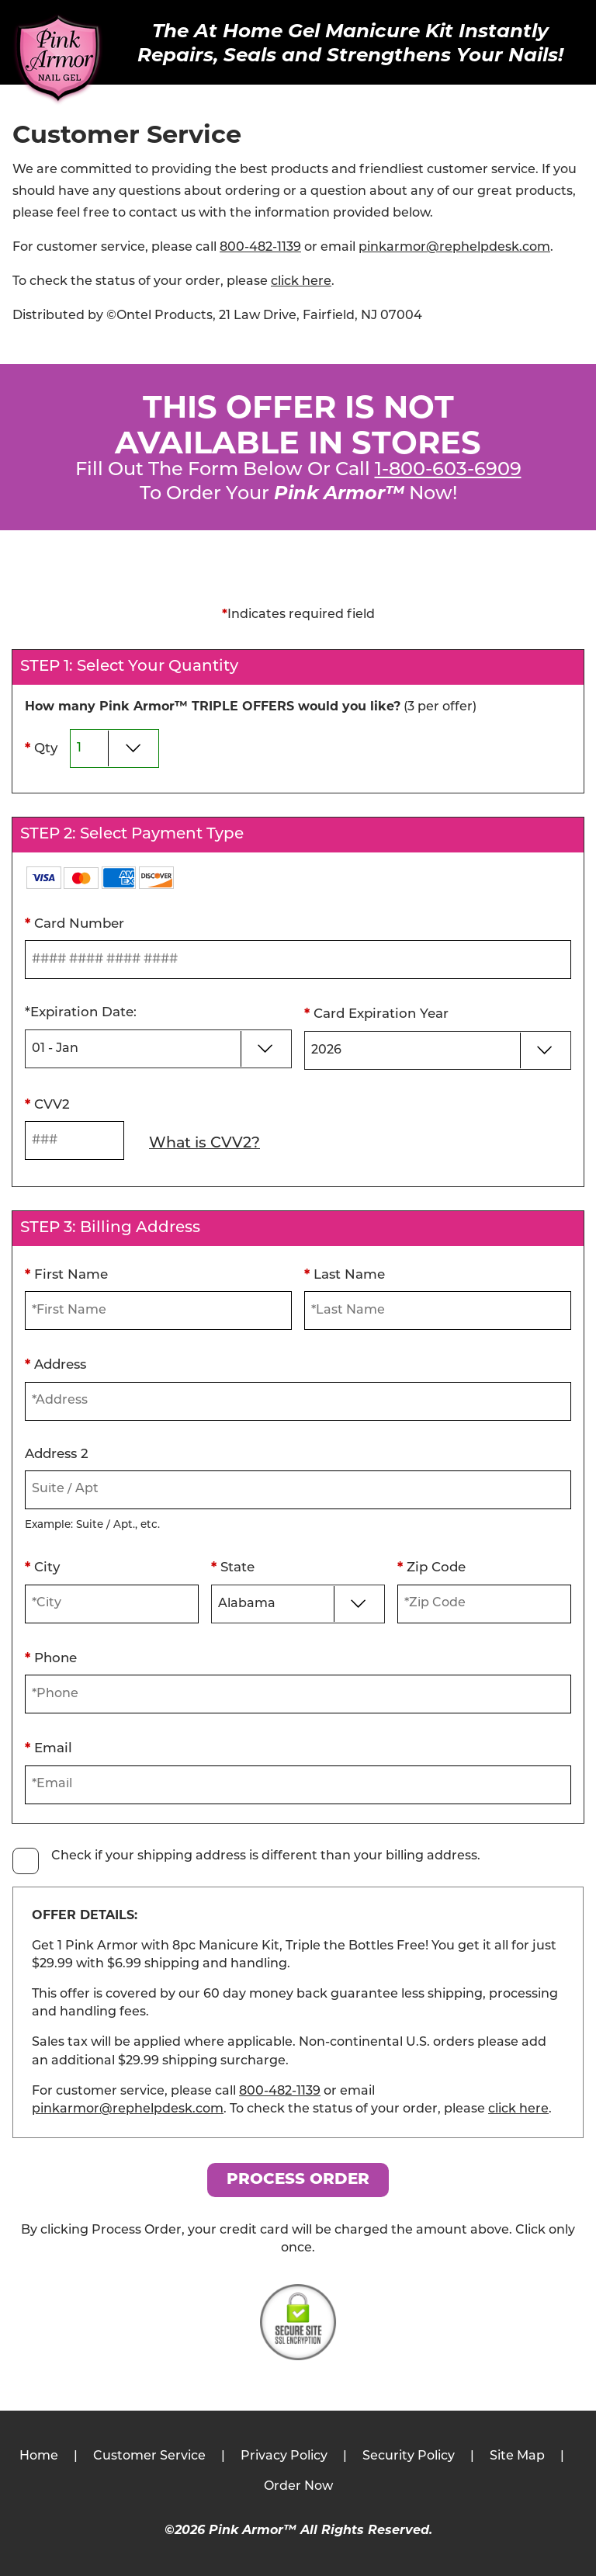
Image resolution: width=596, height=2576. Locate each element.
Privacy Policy (284, 2456)
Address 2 (56, 1454)
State (233, 1566)
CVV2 (47, 1104)
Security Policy (408, 2456)
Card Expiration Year (376, 1013)
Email (48, 1747)
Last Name (344, 1274)
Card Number (74, 923)
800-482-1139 (260, 247)
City (42, 1566)
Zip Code (431, 1566)
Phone (51, 1657)
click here (301, 282)
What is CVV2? (204, 1144)
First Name (66, 1274)
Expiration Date (81, 1012)
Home (38, 2456)
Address (55, 1364)
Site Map (517, 2456)
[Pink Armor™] (58, 59)
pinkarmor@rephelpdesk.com (454, 247)
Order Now (298, 2487)
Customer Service (149, 2456)
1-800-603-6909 (448, 470)
